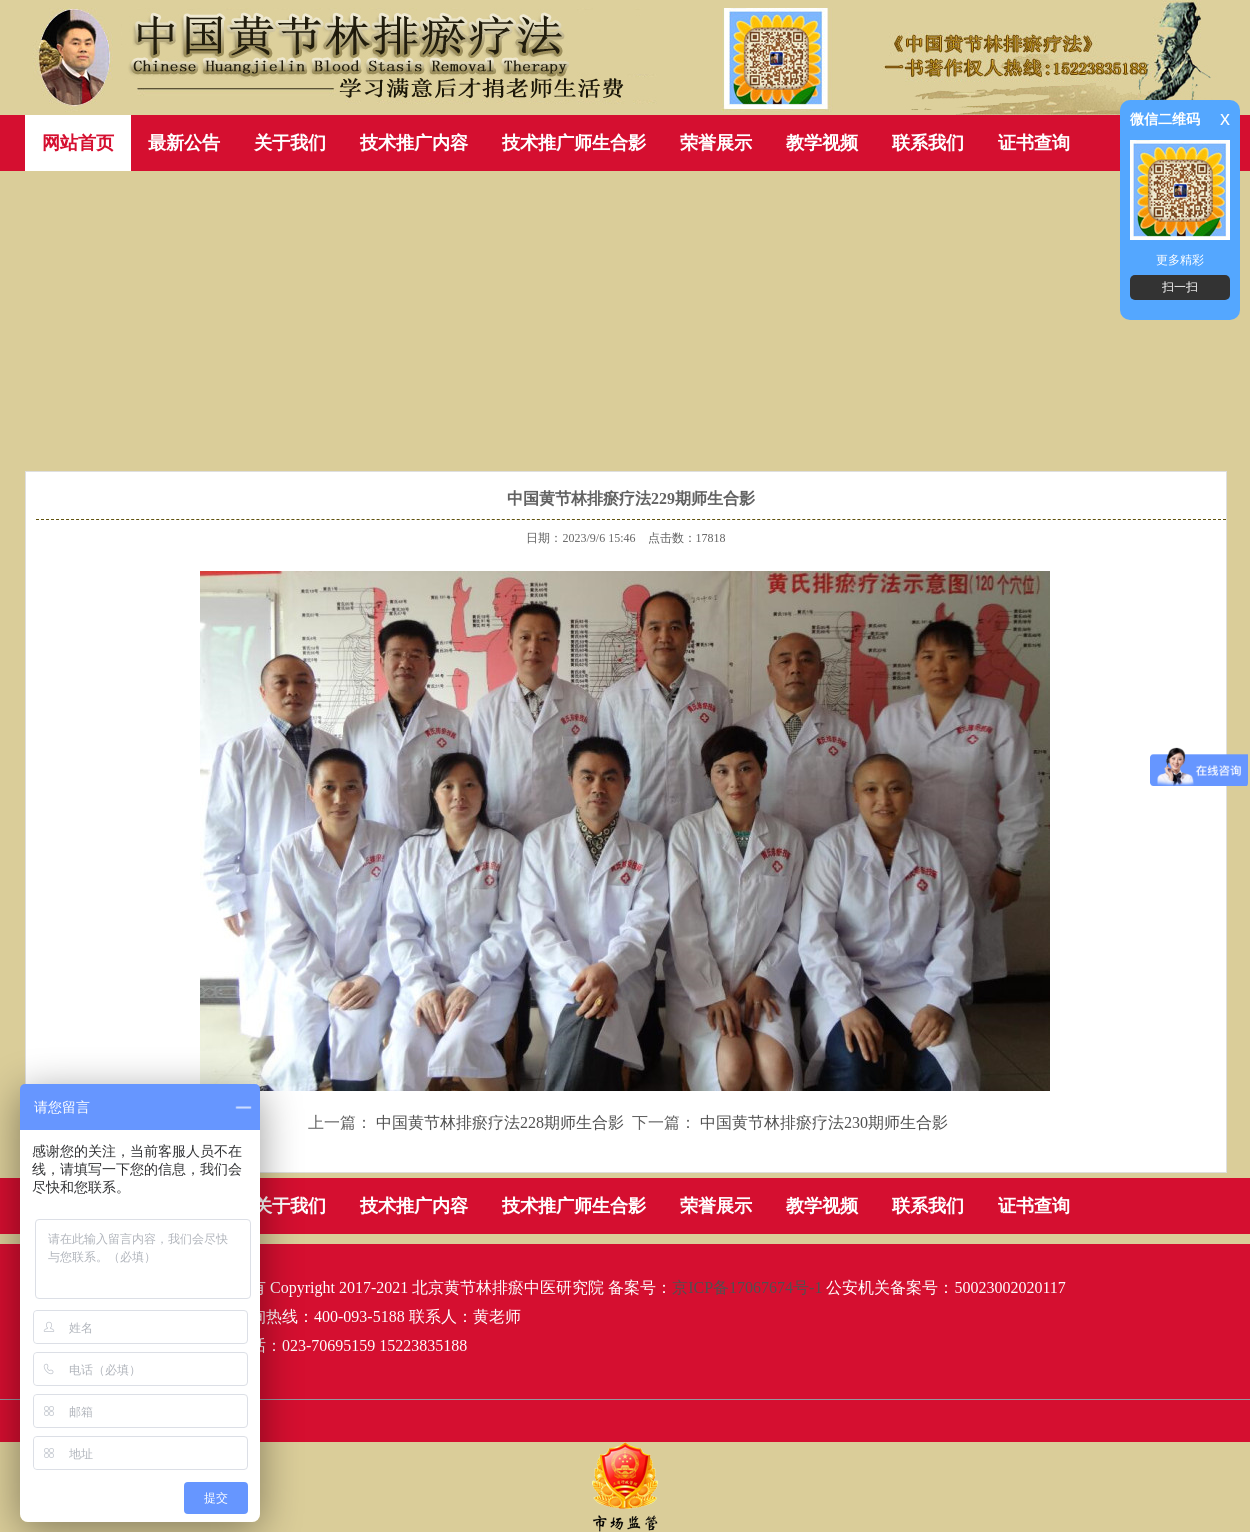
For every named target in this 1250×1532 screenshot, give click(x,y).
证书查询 (1034, 143)
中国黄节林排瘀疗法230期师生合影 (824, 1122)
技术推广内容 (414, 143)
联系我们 (928, 143)
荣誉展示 (716, 143)
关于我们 (290, 143)
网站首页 (78, 143)
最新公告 (184, 143)
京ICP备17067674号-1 (747, 1287)
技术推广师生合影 (574, 143)
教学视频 (822, 143)
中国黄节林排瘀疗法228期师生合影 (500, 1122)
